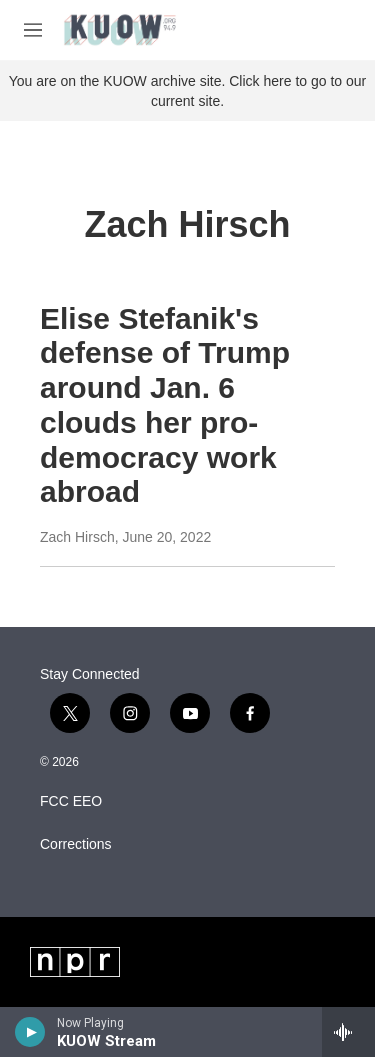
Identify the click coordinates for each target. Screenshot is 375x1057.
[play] (30, 1032)
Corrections (76, 844)
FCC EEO (71, 801)
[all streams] (348, 1032)
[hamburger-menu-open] (33, 30)
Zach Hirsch (77, 537)
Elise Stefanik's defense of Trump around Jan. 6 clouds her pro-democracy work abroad (165, 405)
